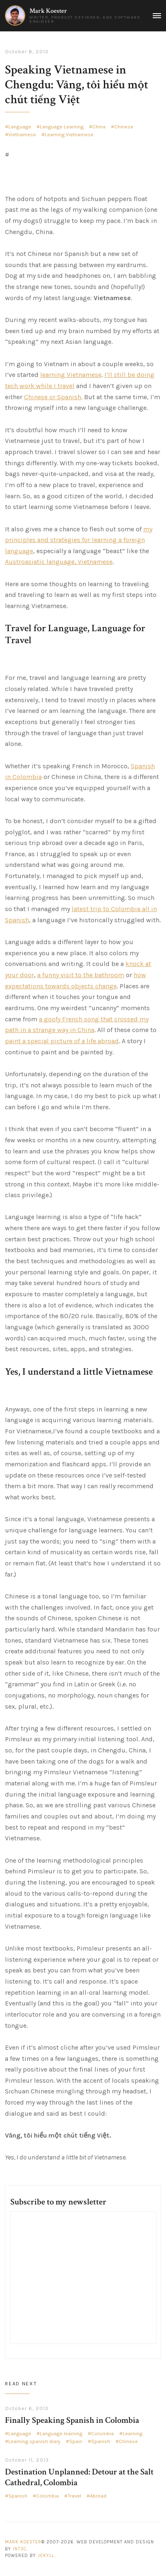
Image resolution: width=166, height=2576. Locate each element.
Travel (74, 2496)
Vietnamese (22, 134)
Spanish (100, 2441)
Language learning (61, 2433)
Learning (132, 2433)
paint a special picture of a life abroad (62, 1041)
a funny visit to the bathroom (80, 975)
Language (19, 127)
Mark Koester (48, 11)
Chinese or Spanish (52, 397)
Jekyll (46, 2555)
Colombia (102, 2433)
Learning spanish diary (34, 2441)
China (99, 127)
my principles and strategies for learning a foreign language (78, 540)
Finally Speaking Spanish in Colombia (72, 2420)
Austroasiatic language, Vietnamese (59, 562)
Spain (75, 2441)
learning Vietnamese (70, 375)
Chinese (123, 127)
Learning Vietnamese (69, 134)
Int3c (19, 2549)
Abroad (98, 2496)
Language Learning (62, 127)
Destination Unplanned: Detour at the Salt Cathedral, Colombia (79, 2477)
